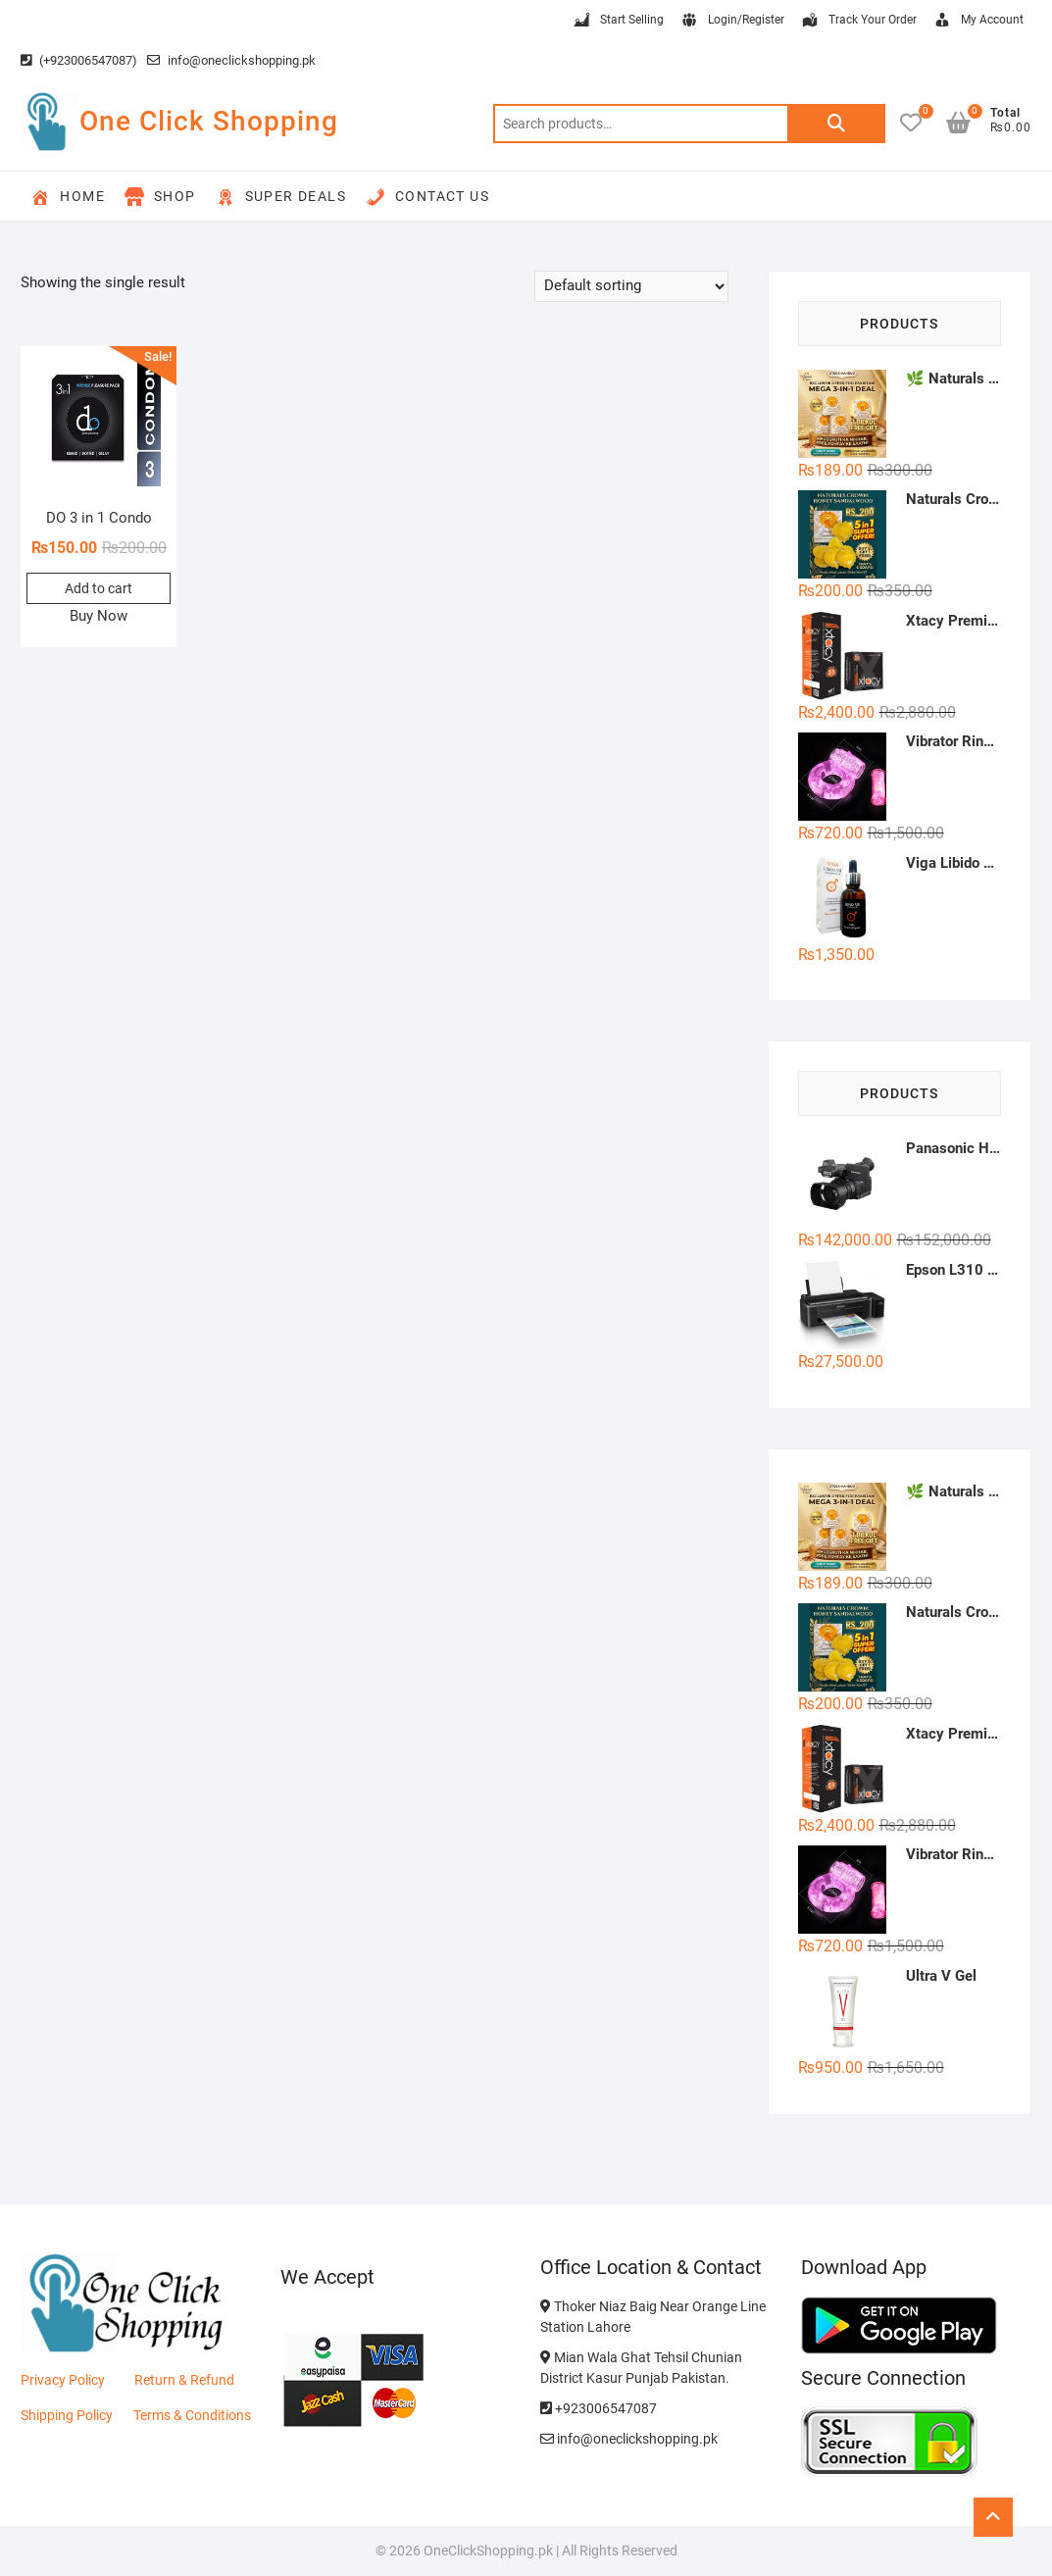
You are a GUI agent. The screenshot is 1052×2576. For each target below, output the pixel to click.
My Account (978, 20)
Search (836, 123)
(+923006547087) (79, 60)
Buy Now (98, 616)
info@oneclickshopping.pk (231, 60)
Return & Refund (184, 2380)
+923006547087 (598, 2408)
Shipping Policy (67, 2415)
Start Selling (618, 20)
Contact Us (427, 197)
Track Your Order (858, 20)
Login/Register (731, 20)
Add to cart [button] (98, 588)
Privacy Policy (63, 2380)
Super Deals (281, 197)
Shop (160, 197)
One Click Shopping (208, 121)
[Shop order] (631, 286)
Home (67, 197)
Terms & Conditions (192, 2415)
